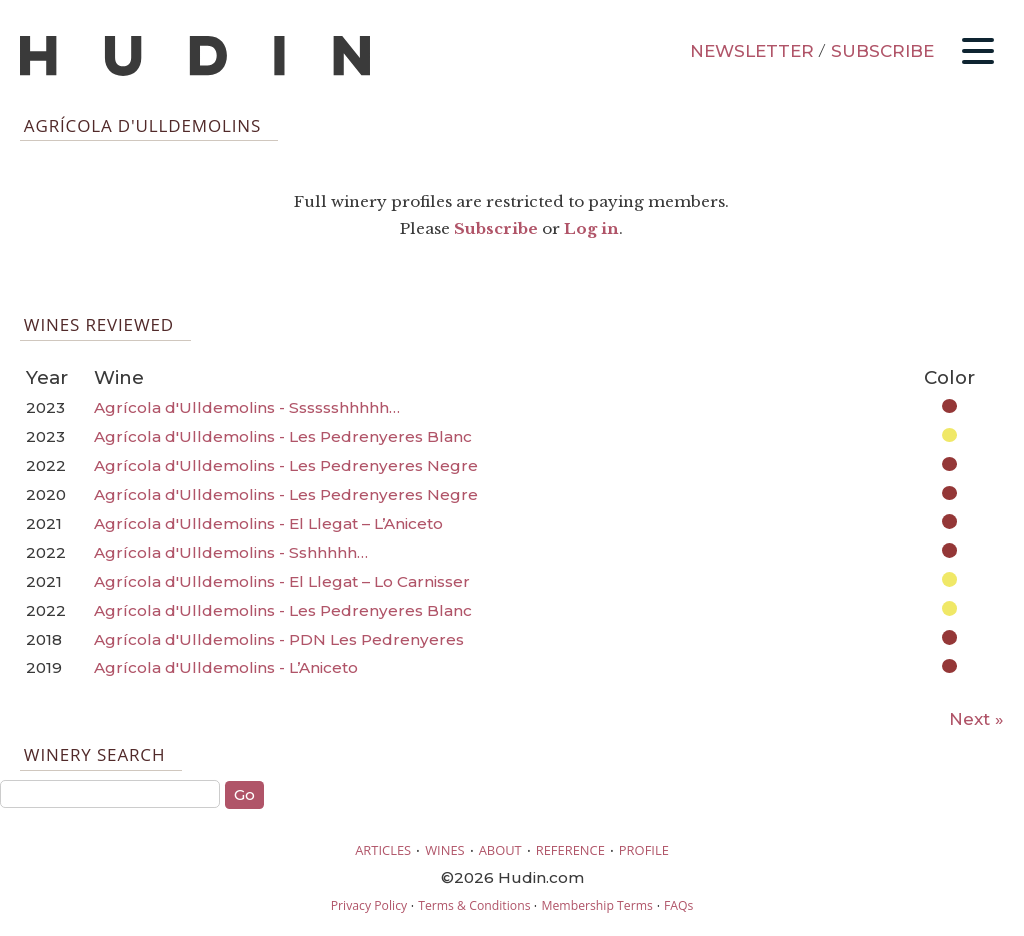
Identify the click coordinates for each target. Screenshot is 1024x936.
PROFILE (644, 850)
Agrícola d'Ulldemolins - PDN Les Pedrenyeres (279, 639)
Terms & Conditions (474, 905)
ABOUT (500, 850)
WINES (445, 850)
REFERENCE (570, 850)
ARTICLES (383, 850)
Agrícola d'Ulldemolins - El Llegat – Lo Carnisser (282, 581)
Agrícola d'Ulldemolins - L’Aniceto (226, 667)
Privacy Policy (369, 905)
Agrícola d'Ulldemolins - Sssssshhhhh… (247, 407)
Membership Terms (596, 905)
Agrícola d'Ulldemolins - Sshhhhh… (231, 552)
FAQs (678, 905)
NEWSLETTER (752, 51)
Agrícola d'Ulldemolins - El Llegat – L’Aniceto (268, 523)
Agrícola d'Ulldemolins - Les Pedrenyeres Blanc (283, 436)
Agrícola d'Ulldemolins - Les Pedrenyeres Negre (286, 465)
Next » (976, 719)
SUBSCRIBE (882, 51)
